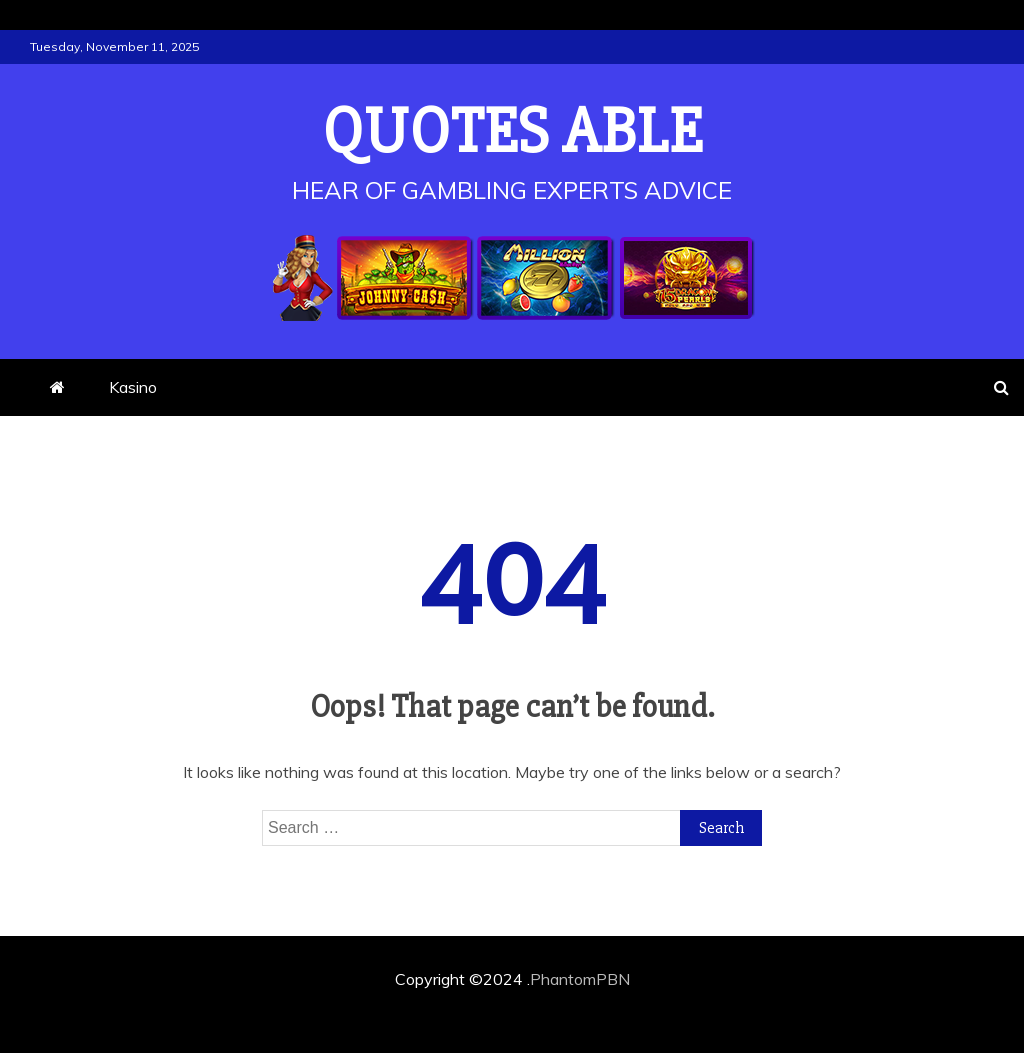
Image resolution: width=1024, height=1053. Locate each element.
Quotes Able (512, 132)
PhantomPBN (580, 979)
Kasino (133, 387)
